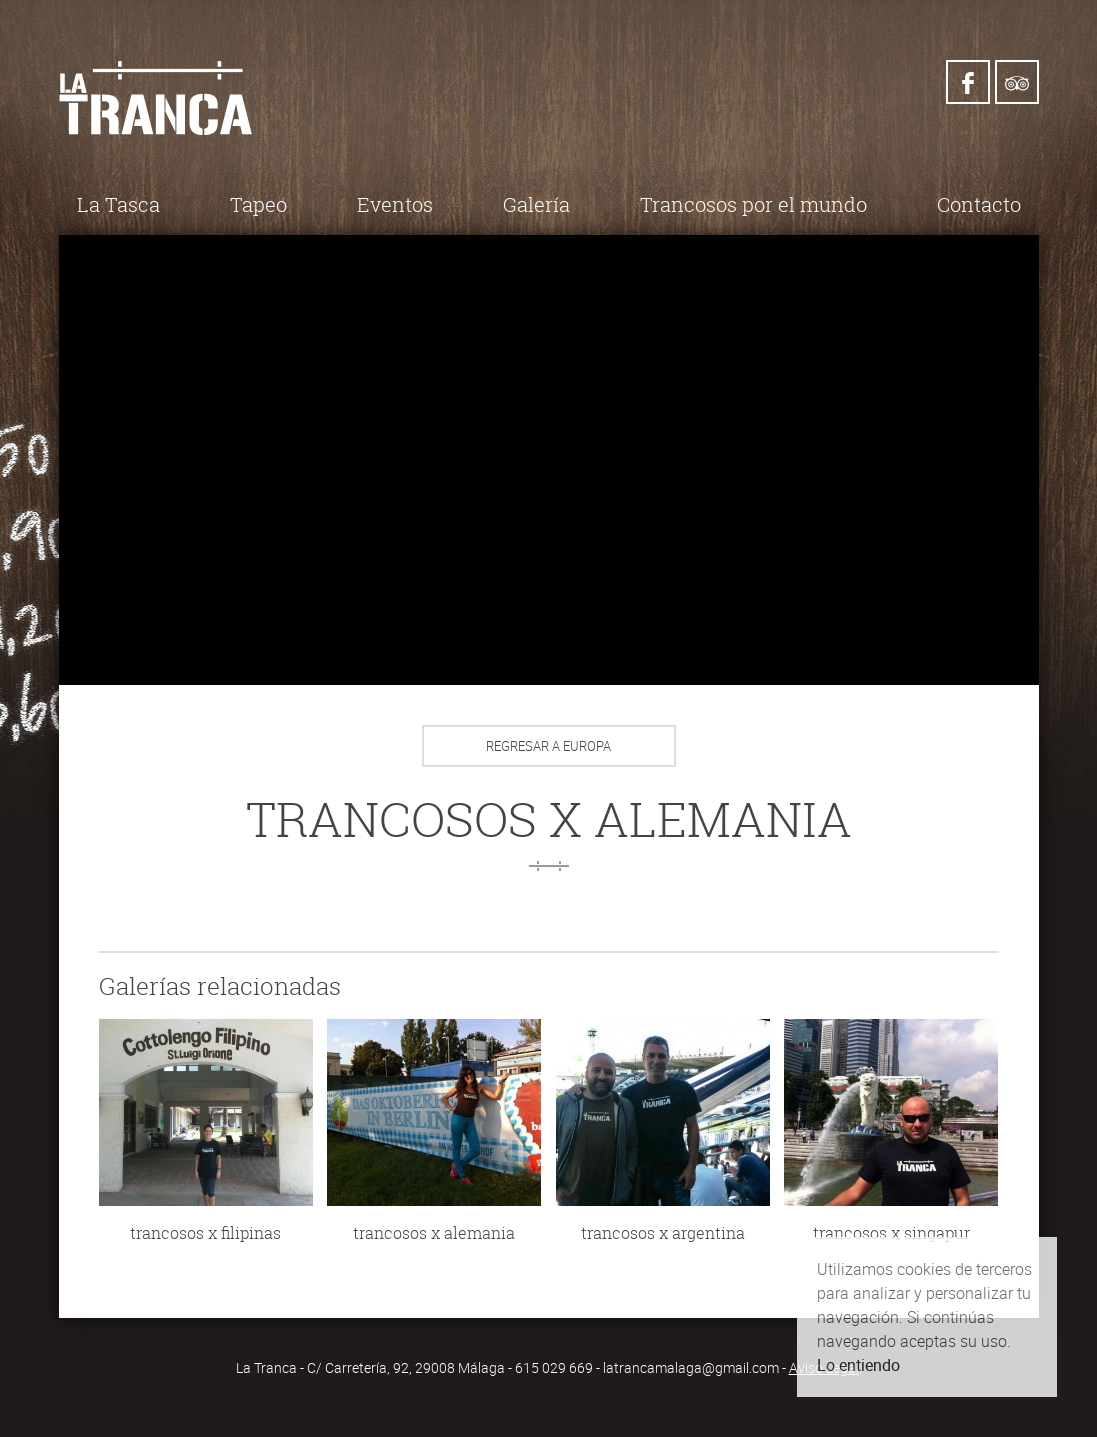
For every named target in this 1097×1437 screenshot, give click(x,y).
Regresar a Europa (548, 746)
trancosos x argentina (663, 1233)
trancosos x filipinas (205, 1233)
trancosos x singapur (891, 1233)
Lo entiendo (858, 1365)
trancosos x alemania (434, 1233)
